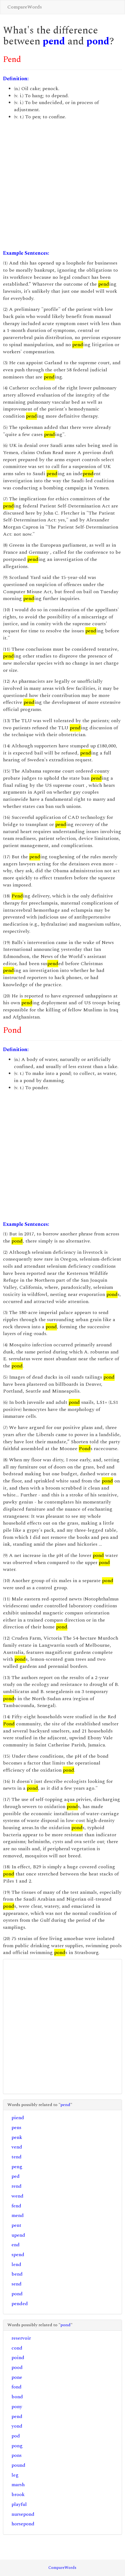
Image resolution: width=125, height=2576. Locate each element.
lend (16, 2264)
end (15, 2244)
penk (16, 2137)
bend (17, 2274)
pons (16, 2455)
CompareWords (24, 7)
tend (16, 2157)
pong (17, 2445)
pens (16, 2127)
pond (97, 41)
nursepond (22, 2514)
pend (54, 41)
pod (15, 2436)
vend (16, 2147)
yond (16, 2426)
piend (17, 2117)
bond (17, 2396)
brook (18, 2494)
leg (15, 2475)
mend (17, 2215)
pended (19, 2303)
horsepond (22, 2524)
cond (16, 2348)
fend (16, 2206)
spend (17, 2254)
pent (16, 2225)
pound (18, 2465)
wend (17, 2196)
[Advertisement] (62, 185)
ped (15, 2176)
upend (18, 2235)
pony (16, 2406)
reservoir (21, 2338)
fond (16, 2387)
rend (16, 2186)
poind (17, 2357)
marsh (18, 2484)
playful (19, 2504)
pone (16, 2377)
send (16, 2284)
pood (17, 2367)
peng (16, 2166)
